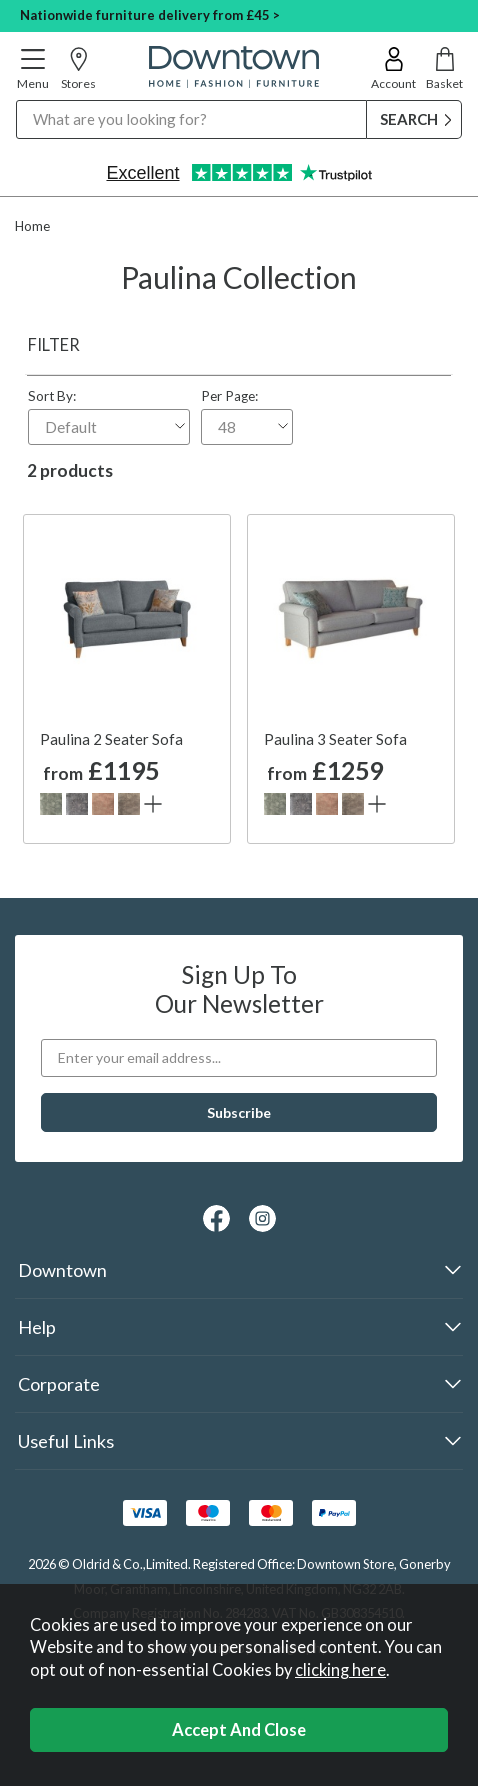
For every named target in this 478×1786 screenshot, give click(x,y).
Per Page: (247, 416)
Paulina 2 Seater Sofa (111, 739)
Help (37, 1327)
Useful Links (66, 1441)
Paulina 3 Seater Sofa (335, 739)
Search (16, 99)
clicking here (340, 1670)
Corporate (59, 1384)
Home (32, 226)
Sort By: (109, 416)
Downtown (62, 1270)
